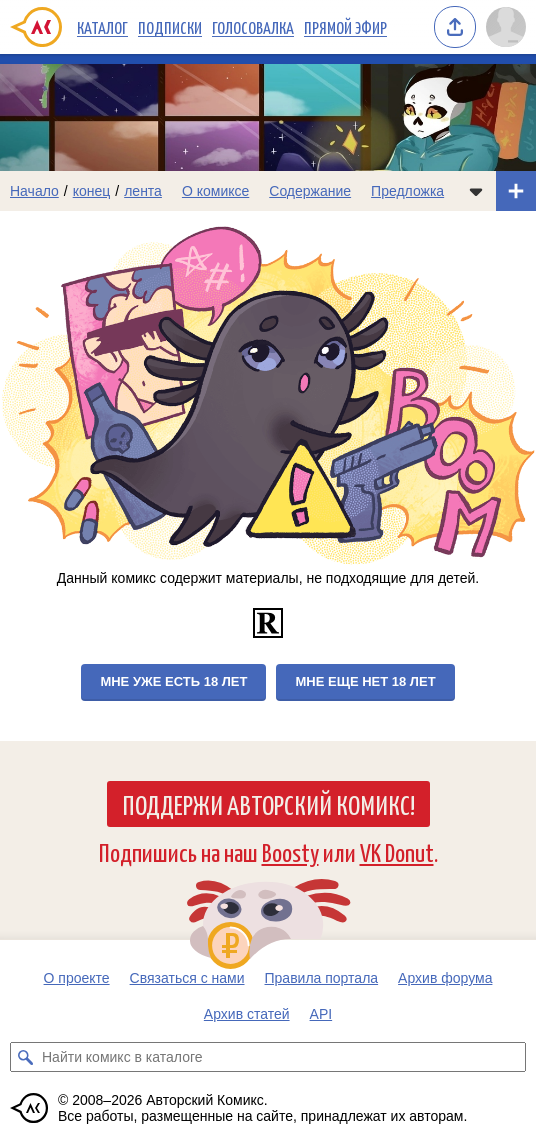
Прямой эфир (345, 27)
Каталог (102, 27)
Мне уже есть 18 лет (173, 681)
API (321, 1014)
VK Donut (397, 851)
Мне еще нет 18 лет (365, 681)
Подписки (170, 27)
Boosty (290, 851)
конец (92, 191)
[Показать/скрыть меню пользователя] (506, 27)
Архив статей (247, 1014)
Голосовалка (253, 27)
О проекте (77, 978)
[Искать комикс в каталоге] (25, 1057)
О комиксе (215, 191)
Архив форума (445, 978)
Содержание (310, 191)
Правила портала (322, 978)
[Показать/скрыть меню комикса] (476, 191)
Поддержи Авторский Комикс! (268, 804)
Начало (34, 191)
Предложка (407, 191)
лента (143, 191)
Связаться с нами (187, 978)
